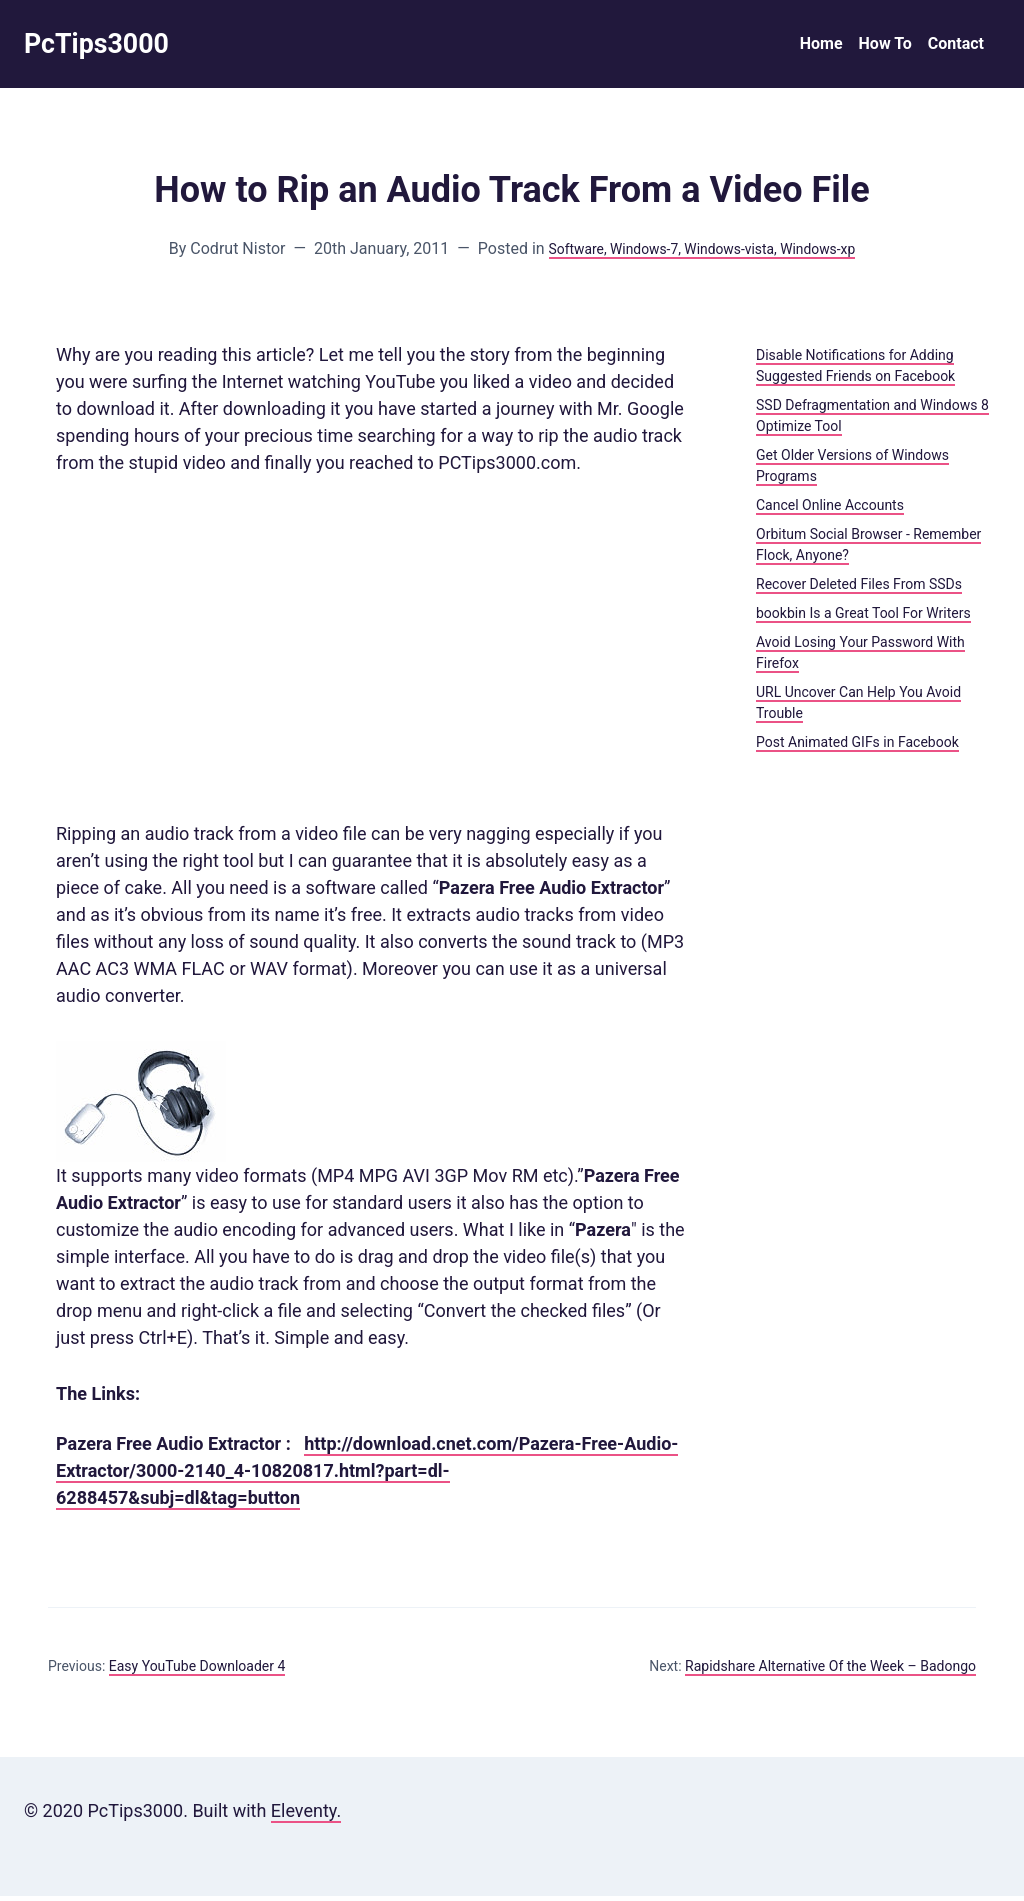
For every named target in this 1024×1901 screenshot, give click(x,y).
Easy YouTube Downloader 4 (197, 1671)
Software (557, 253)
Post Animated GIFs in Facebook (857, 747)
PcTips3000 (105, 46)
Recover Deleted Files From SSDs (859, 589)
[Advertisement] (374, 653)
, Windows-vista (730, 253)
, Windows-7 (632, 253)
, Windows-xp (832, 253)
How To (885, 46)
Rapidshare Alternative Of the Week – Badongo (830, 1671)
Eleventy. (306, 1815)
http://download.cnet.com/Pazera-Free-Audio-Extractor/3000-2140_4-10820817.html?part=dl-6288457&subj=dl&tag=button (367, 1475)
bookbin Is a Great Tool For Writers (863, 618)
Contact (956, 46)
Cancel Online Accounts (830, 510)
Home (821, 46)
